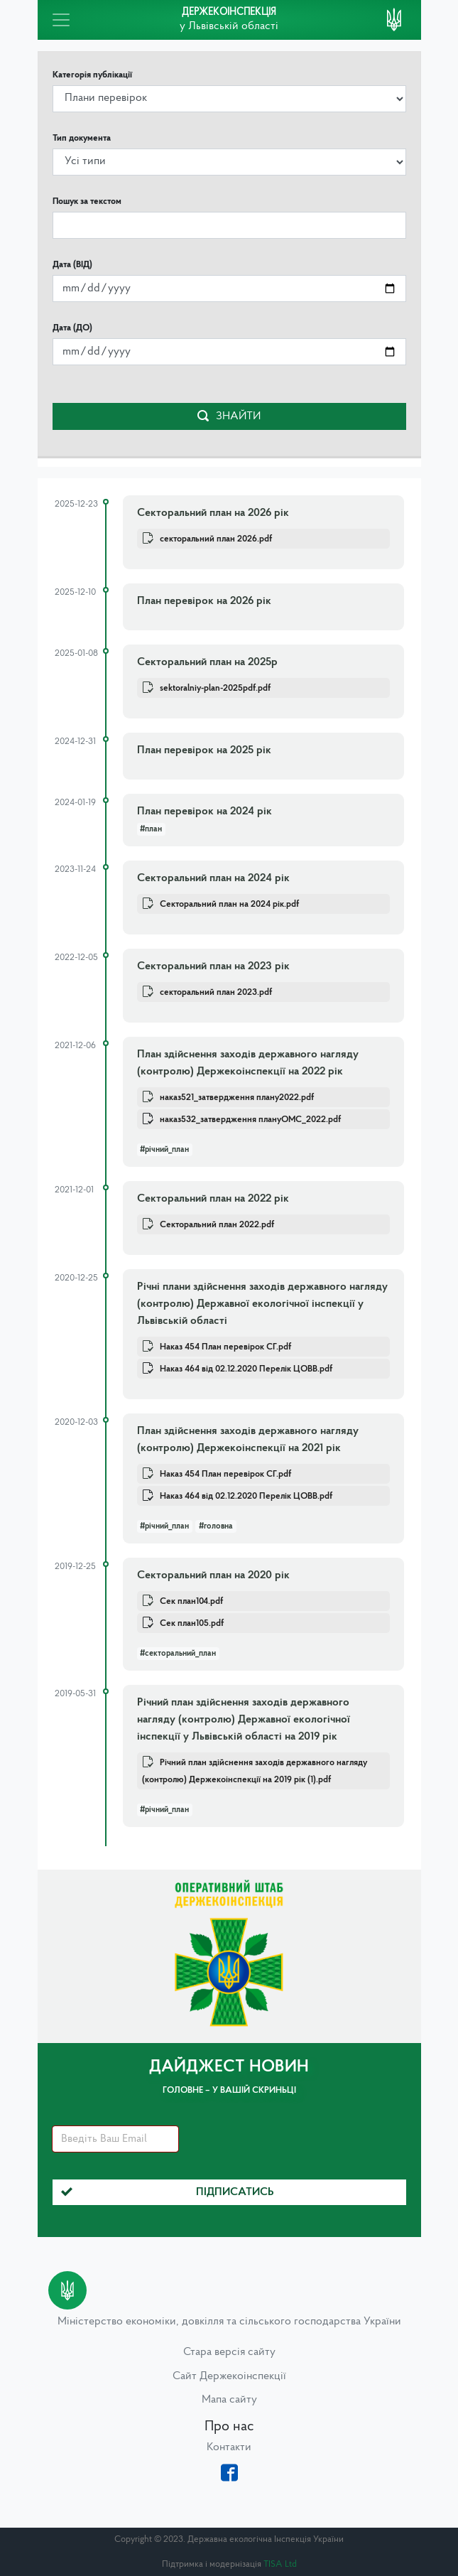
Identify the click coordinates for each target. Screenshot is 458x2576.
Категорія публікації (92, 75)
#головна (216, 1526)
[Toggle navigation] (61, 20)
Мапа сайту (229, 2399)
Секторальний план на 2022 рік (213, 1199)
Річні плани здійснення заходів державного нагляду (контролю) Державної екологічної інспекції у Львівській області (262, 1304)
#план (151, 829)
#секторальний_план (178, 1653)
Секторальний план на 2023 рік (213, 966)
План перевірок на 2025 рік (204, 750)
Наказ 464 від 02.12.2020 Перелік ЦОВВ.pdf (246, 1369)
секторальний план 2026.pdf (216, 539)
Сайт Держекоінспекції (229, 2376)
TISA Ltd (280, 2564)
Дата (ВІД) (72, 264)
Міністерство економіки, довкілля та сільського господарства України (229, 2321)
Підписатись (167, 2192)
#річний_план (164, 1150)
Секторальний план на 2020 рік (213, 1575)
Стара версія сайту (229, 2352)
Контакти (229, 2447)
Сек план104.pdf (191, 1601)
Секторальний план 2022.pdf (217, 1224)
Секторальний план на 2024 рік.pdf (229, 904)
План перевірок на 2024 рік (204, 811)
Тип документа (82, 138)
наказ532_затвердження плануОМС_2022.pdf (250, 1119)
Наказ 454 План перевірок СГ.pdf (225, 1347)
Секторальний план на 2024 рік (213, 878)
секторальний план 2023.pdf (216, 992)
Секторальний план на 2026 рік (213, 513)
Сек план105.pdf (192, 1623)
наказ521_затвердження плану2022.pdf (237, 1097)
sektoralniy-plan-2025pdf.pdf (215, 688)
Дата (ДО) (72, 328)
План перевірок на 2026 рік (204, 601)
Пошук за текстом (87, 201)
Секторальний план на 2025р (207, 662)
